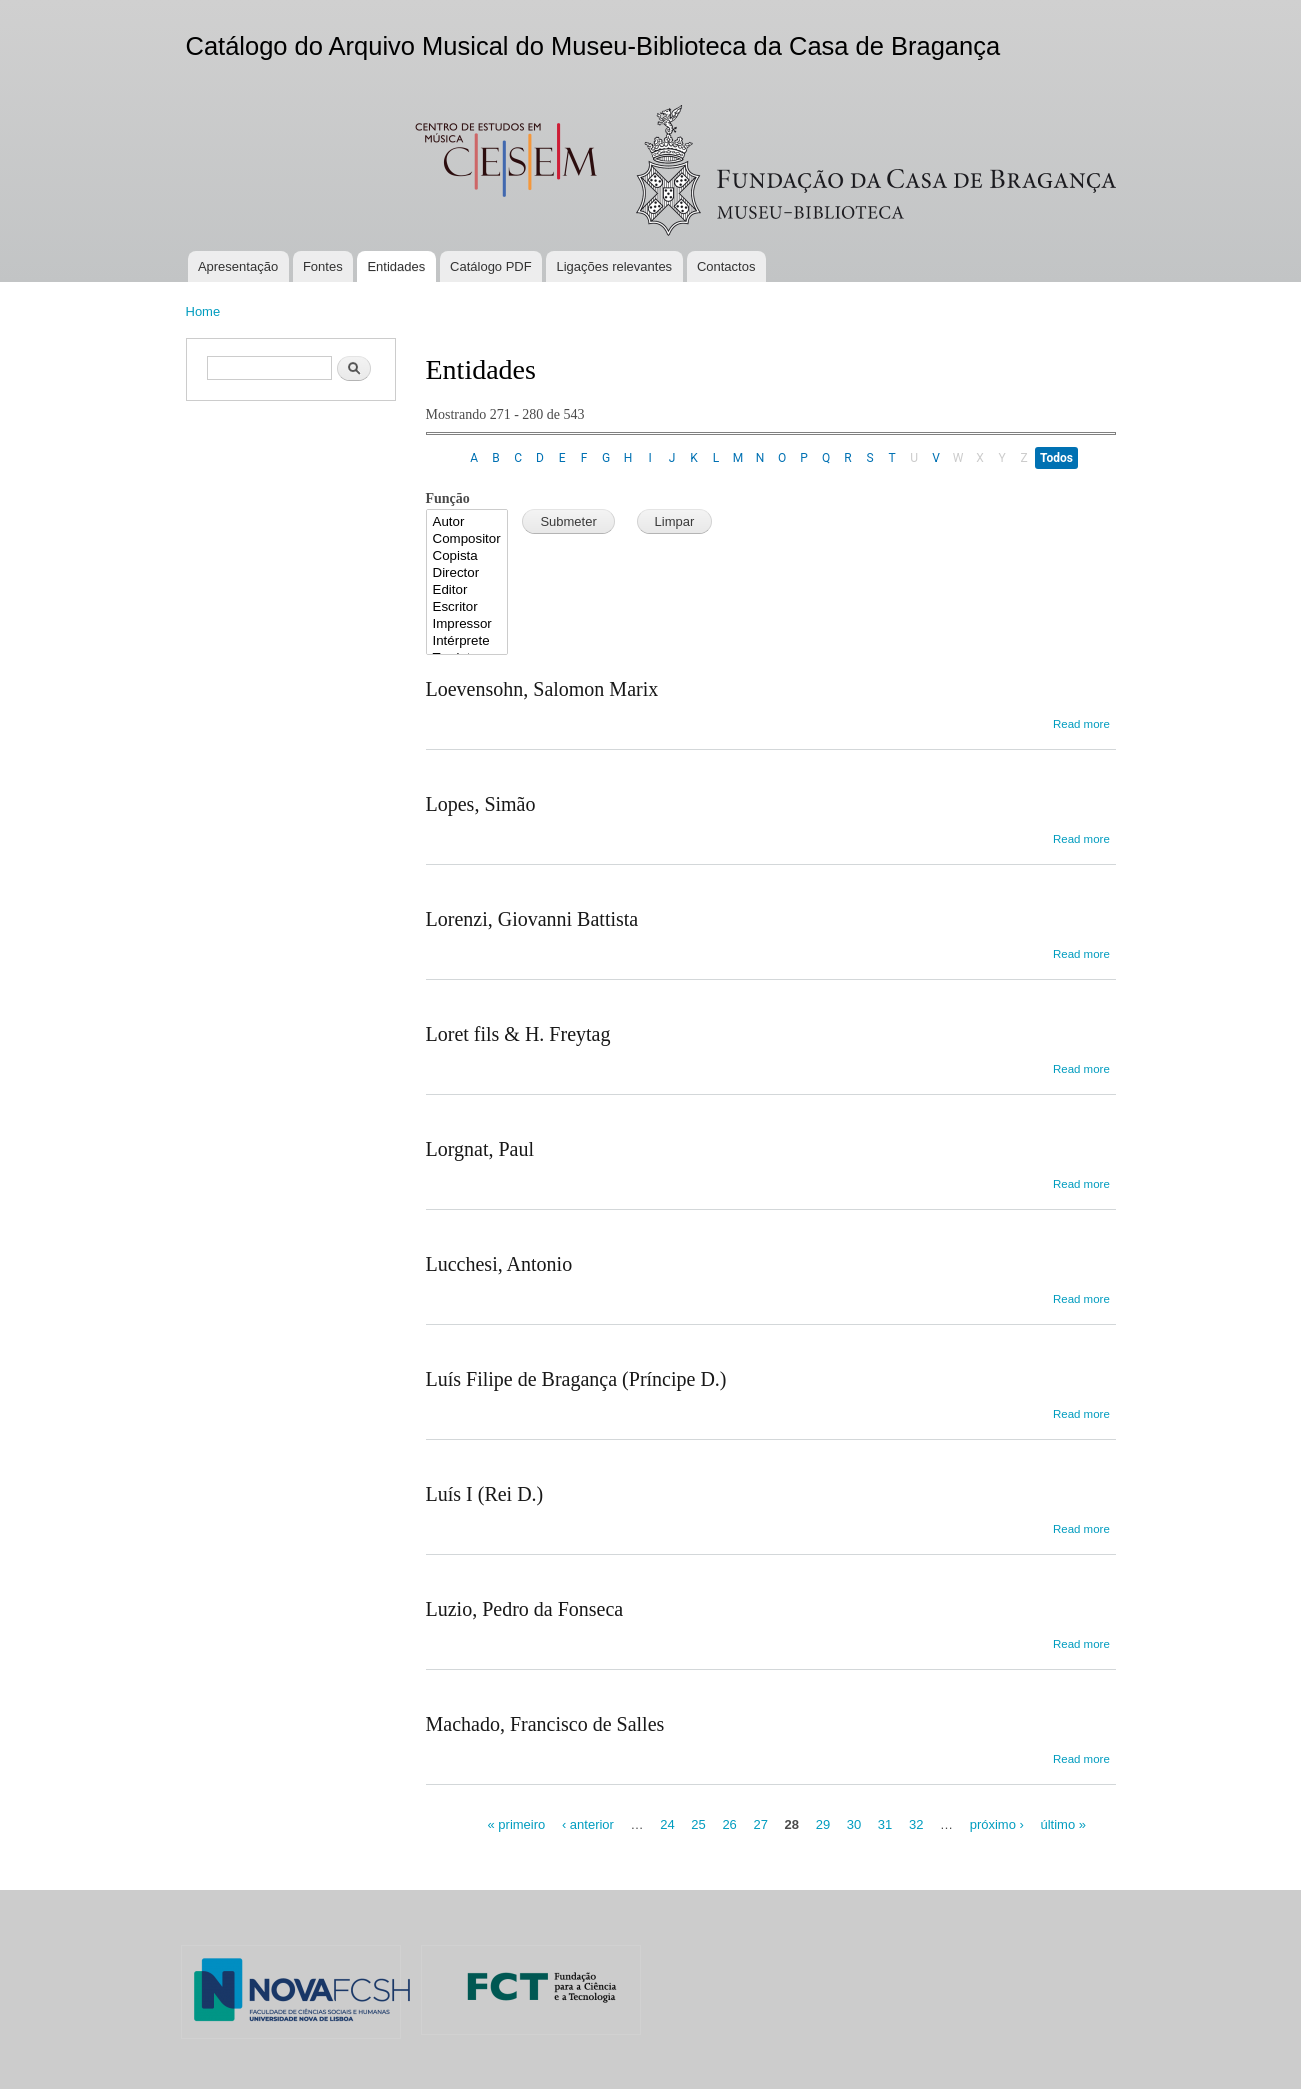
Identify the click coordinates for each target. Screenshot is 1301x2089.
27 (760, 1824)
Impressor (467, 624)
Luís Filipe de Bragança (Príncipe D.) (576, 1379)
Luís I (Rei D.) (485, 1494)
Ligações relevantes (614, 266)
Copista (467, 556)
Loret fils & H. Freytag (518, 1034)
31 (885, 1824)
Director (467, 573)
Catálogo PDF (491, 266)
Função (448, 498)
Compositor (467, 539)
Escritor (467, 607)
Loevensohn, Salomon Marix (542, 689)
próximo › (997, 1824)
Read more (1081, 724)
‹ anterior (588, 1824)
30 (854, 1824)
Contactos (726, 266)
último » (1063, 1824)
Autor (467, 522)
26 (729, 1824)
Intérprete (467, 641)
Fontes (323, 266)
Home (203, 311)
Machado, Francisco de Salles (545, 1724)
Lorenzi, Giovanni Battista (532, 919)
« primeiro (516, 1824)
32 (916, 1824)
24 (667, 1824)
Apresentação (238, 266)
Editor (467, 590)
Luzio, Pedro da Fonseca (525, 1609)
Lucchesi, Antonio (499, 1264)
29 (823, 1824)
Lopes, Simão (481, 804)
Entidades (396, 266)
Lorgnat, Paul (480, 1149)
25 (698, 1824)
